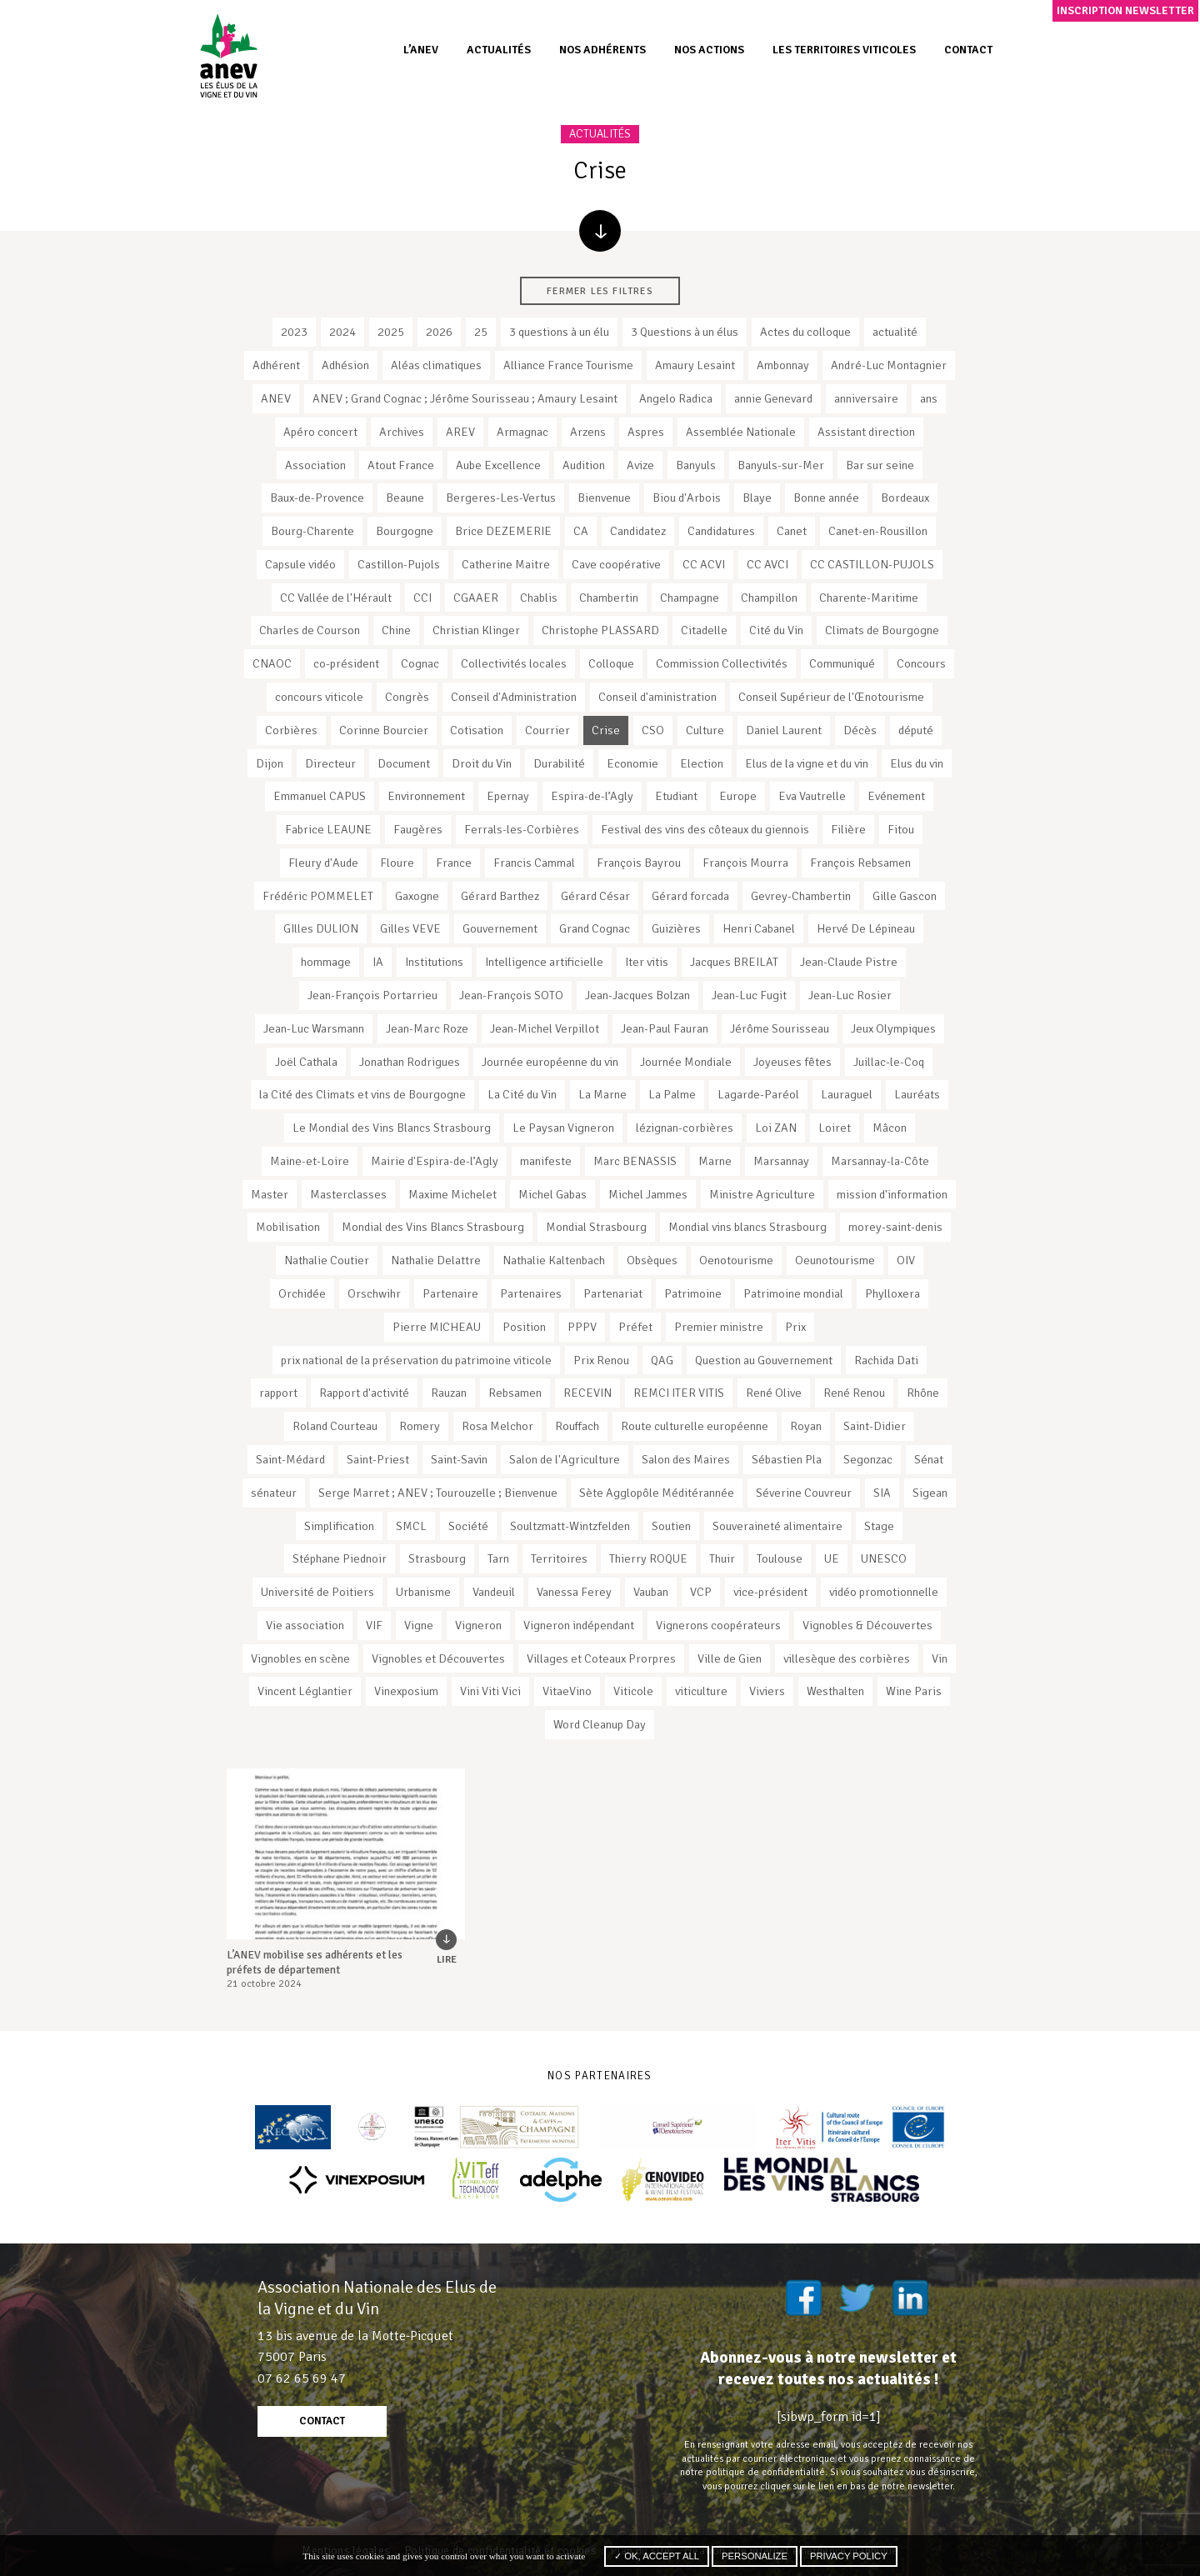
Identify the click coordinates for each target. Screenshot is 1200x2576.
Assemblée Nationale (741, 431)
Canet (792, 530)
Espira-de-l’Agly (592, 795)
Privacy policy (849, 2556)
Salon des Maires (686, 1459)
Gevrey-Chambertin (801, 895)
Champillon (769, 597)
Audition (583, 465)
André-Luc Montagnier (889, 365)
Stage (879, 1525)
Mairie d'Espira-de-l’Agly (434, 1160)
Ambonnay (783, 365)
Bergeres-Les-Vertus (501, 497)
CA (580, 530)
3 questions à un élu (559, 331)
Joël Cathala (306, 1061)
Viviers (767, 1690)
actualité (895, 331)
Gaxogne (417, 895)
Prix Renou (601, 1360)
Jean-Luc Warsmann (313, 1028)
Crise (606, 730)
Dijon (269, 763)
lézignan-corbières (684, 1127)
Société (468, 1525)
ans (929, 398)
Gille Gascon (904, 895)
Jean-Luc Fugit (749, 995)
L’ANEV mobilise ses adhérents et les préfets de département (314, 1962)
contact (322, 2421)
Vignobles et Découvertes (438, 1658)
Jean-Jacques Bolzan (637, 995)
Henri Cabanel (758, 928)
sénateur (274, 1492)
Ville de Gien (730, 1658)
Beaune (405, 497)
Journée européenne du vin (550, 1061)
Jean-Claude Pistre (849, 961)
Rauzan (449, 1392)
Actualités (499, 50)
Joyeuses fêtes (792, 1061)
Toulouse (779, 1558)
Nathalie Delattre (436, 1260)
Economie (632, 763)
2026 (439, 331)
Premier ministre (718, 1326)
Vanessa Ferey (574, 1591)
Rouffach (577, 1425)
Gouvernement (500, 928)
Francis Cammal (534, 862)
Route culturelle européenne (694, 1425)
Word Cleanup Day (599, 1724)
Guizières (676, 928)
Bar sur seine (880, 465)
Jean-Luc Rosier (850, 995)
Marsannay (781, 1160)
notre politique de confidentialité (752, 2472)
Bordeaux (905, 497)
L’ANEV (420, 50)
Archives (401, 431)
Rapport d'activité (364, 1392)
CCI (422, 597)
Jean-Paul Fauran (664, 1028)
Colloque (611, 663)
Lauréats (917, 1094)
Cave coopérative (616, 564)
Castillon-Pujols (399, 564)
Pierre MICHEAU (436, 1326)
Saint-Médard (290, 1459)
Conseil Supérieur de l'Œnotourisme (831, 696)
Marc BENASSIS (635, 1160)
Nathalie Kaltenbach (553, 1260)
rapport (278, 1392)
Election (701, 763)
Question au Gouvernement (763, 1360)
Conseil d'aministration (657, 696)
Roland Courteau (335, 1425)
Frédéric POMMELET (317, 895)
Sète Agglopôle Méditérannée (656, 1492)
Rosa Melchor (497, 1425)
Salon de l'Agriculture (564, 1459)
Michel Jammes (648, 1194)
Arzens (588, 431)
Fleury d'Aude (323, 862)
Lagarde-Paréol (758, 1094)
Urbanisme (423, 1591)
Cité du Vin (776, 630)
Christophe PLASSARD (600, 630)
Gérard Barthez (500, 895)
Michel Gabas (552, 1194)
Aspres (646, 431)
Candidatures (721, 530)
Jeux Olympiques (893, 1028)
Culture (705, 730)
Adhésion (345, 365)
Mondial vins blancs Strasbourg (747, 1226)
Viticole (633, 1690)
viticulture (701, 1690)
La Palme (672, 1094)
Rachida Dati (886, 1360)
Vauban (650, 1591)
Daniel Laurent (784, 730)
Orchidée (302, 1293)
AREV (460, 431)
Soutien (671, 1525)
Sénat (928, 1459)
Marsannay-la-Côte (880, 1160)
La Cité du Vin (522, 1094)
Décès (860, 730)
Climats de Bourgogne (882, 630)
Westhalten (835, 1690)
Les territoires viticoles (844, 50)
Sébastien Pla (787, 1459)
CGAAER (475, 597)
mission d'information (892, 1194)
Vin (940, 1658)
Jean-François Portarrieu (373, 995)
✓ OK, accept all (656, 2556)
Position (524, 1326)
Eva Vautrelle (812, 795)
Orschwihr (374, 1293)
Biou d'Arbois (686, 497)
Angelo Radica (675, 398)
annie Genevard (773, 398)
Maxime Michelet (452, 1194)
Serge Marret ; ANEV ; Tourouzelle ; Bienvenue (438, 1492)
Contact (968, 50)
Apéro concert (320, 431)
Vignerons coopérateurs (718, 1625)
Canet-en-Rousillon (878, 530)
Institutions (434, 961)
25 (481, 331)
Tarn (498, 1558)
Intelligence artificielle (544, 961)
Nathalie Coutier (326, 1260)
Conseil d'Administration (514, 696)
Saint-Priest (378, 1459)
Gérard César (595, 895)
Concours (921, 663)
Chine (396, 630)
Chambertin (608, 597)
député (915, 730)
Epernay (508, 795)
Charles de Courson (309, 630)
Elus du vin (916, 763)
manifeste (546, 1160)
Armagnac (522, 431)
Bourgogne (404, 530)
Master (269, 1194)
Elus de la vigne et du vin (806, 763)
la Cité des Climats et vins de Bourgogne (362, 1094)
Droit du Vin (482, 763)
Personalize (755, 2556)
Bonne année (826, 497)
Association (315, 465)
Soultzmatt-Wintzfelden (570, 1525)
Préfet (635, 1326)
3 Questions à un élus (684, 331)
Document (404, 763)
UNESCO (884, 1558)
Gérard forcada (690, 895)
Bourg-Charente (312, 530)
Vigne (418, 1625)
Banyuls (696, 465)
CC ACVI (703, 564)
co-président (346, 663)
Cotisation (476, 730)
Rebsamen (515, 1392)
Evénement (896, 795)
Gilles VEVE (410, 928)
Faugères (417, 829)
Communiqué (842, 663)
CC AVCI (767, 564)
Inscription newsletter (1125, 10)
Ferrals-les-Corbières (521, 829)
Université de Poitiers (317, 1591)
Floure (397, 862)
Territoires (559, 1558)
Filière (848, 829)
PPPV (582, 1326)
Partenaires (531, 1293)
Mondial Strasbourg (596, 1226)
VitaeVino (567, 1690)
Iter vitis (646, 961)
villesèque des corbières (846, 1658)
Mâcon (889, 1127)
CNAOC (272, 663)
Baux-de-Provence (317, 497)
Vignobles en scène (300, 1658)
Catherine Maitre (506, 564)
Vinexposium (406, 1690)
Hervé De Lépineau (866, 928)
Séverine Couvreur (804, 1492)
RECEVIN (587, 1392)
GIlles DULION (320, 928)
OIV (906, 1260)
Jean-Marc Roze (427, 1028)
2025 (391, 331)
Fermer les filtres (599, 291)
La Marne (602, 1094)
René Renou (854, 1392)
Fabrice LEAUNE (328, 829)
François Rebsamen (860, 862)
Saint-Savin (459, 1459)
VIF (374, 1625)
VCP (701, 1591)
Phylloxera (892, 1293)
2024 (342, 331)
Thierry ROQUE (648, 1558)
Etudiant (676, 795)
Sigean (930, 1492)
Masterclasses (348, 1194)
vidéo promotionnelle (883, 1591)
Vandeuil (493, 1591)
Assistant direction (866, 431)
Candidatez (638, 530)
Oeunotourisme (835, 1260)
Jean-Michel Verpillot (544, 1028)
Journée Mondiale (686, 1061)
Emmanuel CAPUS (319, 795)
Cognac (420, 663)
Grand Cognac (594, 928)
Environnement (426, 795)
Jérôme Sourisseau (779, 1028)
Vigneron (478, 1625)
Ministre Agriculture (762, 1194)
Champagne (689, 597)
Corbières (291, 730)
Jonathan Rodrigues (409, 1061)
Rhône (923, 1392)
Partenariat (612, 1293)
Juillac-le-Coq (888, 1061)
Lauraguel (846, 1094)
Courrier (547, 730)
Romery (419, 1425)
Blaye (757, 497)
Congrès (407, 696)
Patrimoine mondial (793, 1293)
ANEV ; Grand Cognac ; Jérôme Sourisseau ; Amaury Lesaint (465, 398)
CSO (653, 730)
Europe (738, 795)
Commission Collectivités (722, 663)
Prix (795, 1326)
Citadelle (704, 630)
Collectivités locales (514, 663)
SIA (882, 1492)
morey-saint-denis (895, 1226)
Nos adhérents (602, 50)
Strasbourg (437, 1558)
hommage (326, 961)
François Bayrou (639, 862)
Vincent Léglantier (305, 1690)
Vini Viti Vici (490, 1690)
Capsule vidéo (300, 564)
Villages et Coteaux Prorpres (601, 1658)
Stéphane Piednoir (339, 1558)
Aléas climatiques (436, 365)
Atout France (401, 465)
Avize (640, 465)
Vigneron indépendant (578, 1625)
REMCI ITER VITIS (678, 1392)
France (454, 862)
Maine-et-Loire (309, 1160)
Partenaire (450, 1293)
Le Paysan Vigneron (563, 1127)
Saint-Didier (874, 1425)
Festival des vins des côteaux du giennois (705, 829)
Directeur (330, 763)
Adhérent (276, 365)
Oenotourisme (736, 1260)
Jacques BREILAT (734, 961)
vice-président (770, 1591)
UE (831, 1558)
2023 (294, 331)
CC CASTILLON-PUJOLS (872, 564)
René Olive (774, 1392)
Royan (806, 1425)
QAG (662, 1360)
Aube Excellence (498, 465)
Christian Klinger (476, 630)
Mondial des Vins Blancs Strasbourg (433, 1226)
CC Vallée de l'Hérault (336, 597)
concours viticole (319, 696)
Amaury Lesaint (695, 365)
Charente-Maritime (868, 597)
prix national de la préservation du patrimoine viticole (416, 1360)
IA (377, 961)
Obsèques (652, 1260)
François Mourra (745, 862)
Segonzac (867, 1459)
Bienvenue (604, 497)
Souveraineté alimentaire (777, 1525)
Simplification (339, 1525)
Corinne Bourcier (383, 730)
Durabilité (559, 763)
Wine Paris (914, 1690)
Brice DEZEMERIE (503, 530)
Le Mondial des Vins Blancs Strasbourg (391, 1127)
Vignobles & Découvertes (867, 1625)
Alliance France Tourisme (568, 365)
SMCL (411, 1525)
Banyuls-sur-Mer (781, 465)
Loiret (834, 1127)
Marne (715, 1160)
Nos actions (709, 50)
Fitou (901, 829)
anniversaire (866, 398)
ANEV (276, 398)
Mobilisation (288, 1226)
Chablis (539, 597)
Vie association (305, 1625)
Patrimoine (693, 1293)
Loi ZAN (776, 1127)
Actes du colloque (805, 331)
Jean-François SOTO (511, 995)
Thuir (722, 1558)
